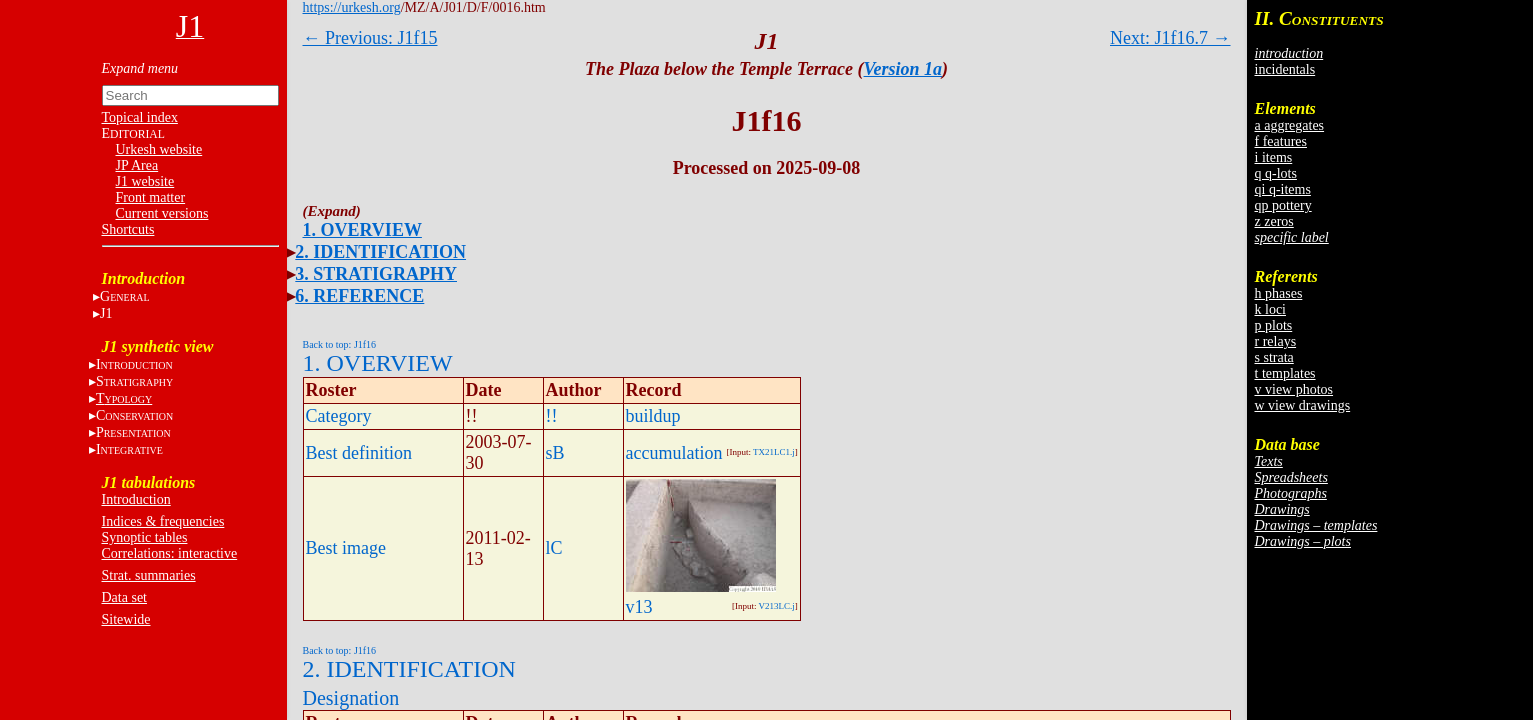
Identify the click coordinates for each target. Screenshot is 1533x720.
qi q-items (1283, 189)
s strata (1274, 357)
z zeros (1274, 221)
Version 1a (903, 69)
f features (1281, 141)
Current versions (162, 213)
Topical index (140, 117)
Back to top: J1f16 (340, 344)
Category (339, 416)
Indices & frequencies (163, 521)
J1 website (145, 181)
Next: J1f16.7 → (1170, 38)
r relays (1276, 341)
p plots (1274, 325)
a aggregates (1290, 125)
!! (552, 416)
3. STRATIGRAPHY (376, 274)
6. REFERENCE (359, 296)
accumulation (674, 453)
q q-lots (1276, 173)
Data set (124, 597)
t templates (1285, 373)
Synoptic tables (145, 537)
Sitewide (126, 619)
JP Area (137, 165)
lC (554, 548)
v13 (639, 607)
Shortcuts (128, 229)
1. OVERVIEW (362, 230)
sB (555, 453)
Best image (346, 548)
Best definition (359, 453)
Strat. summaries (149, 575)
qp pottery (1283, 205)
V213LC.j (777, 606)
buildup (653, 416)
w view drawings (1303, 405)
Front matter (151, 197)
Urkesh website (159, 149)
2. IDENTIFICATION (380, 252)
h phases (1279, 293)
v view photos (1294, 389)
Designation (351, 698)
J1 (106, 313)
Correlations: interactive (170, 553)
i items (1274, 157)
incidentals (1285, 69)
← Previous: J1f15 (370, 38)
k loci (1271, 309)
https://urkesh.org (352, 7)
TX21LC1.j (774, 452)
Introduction (136, 499)
